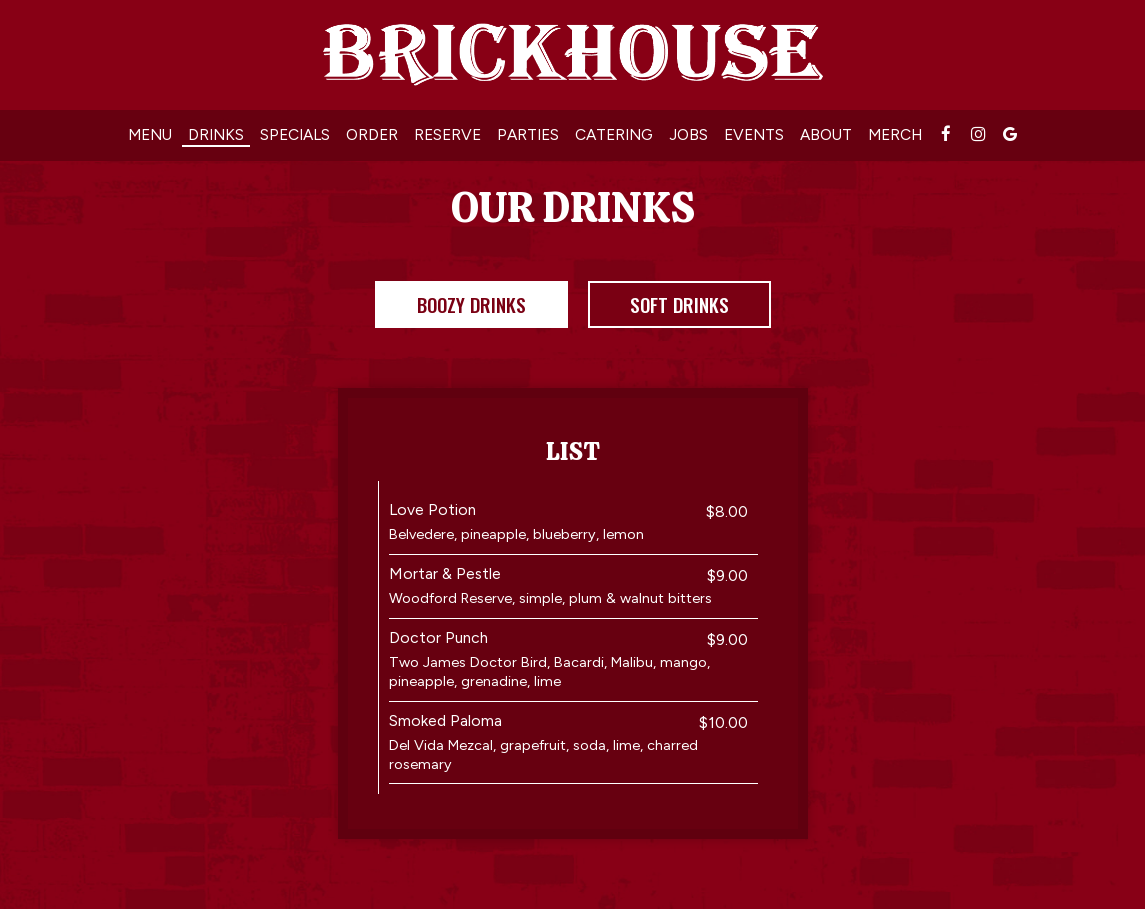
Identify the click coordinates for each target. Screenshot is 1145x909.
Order (372, 134)
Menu (150, 134)
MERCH (895, 134)
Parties (528, 134)
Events (754, 134)
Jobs (688, 134)
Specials (295, 134)
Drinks (216, 134)
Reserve (447, 134)
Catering (614, 134)
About (826, 134)
